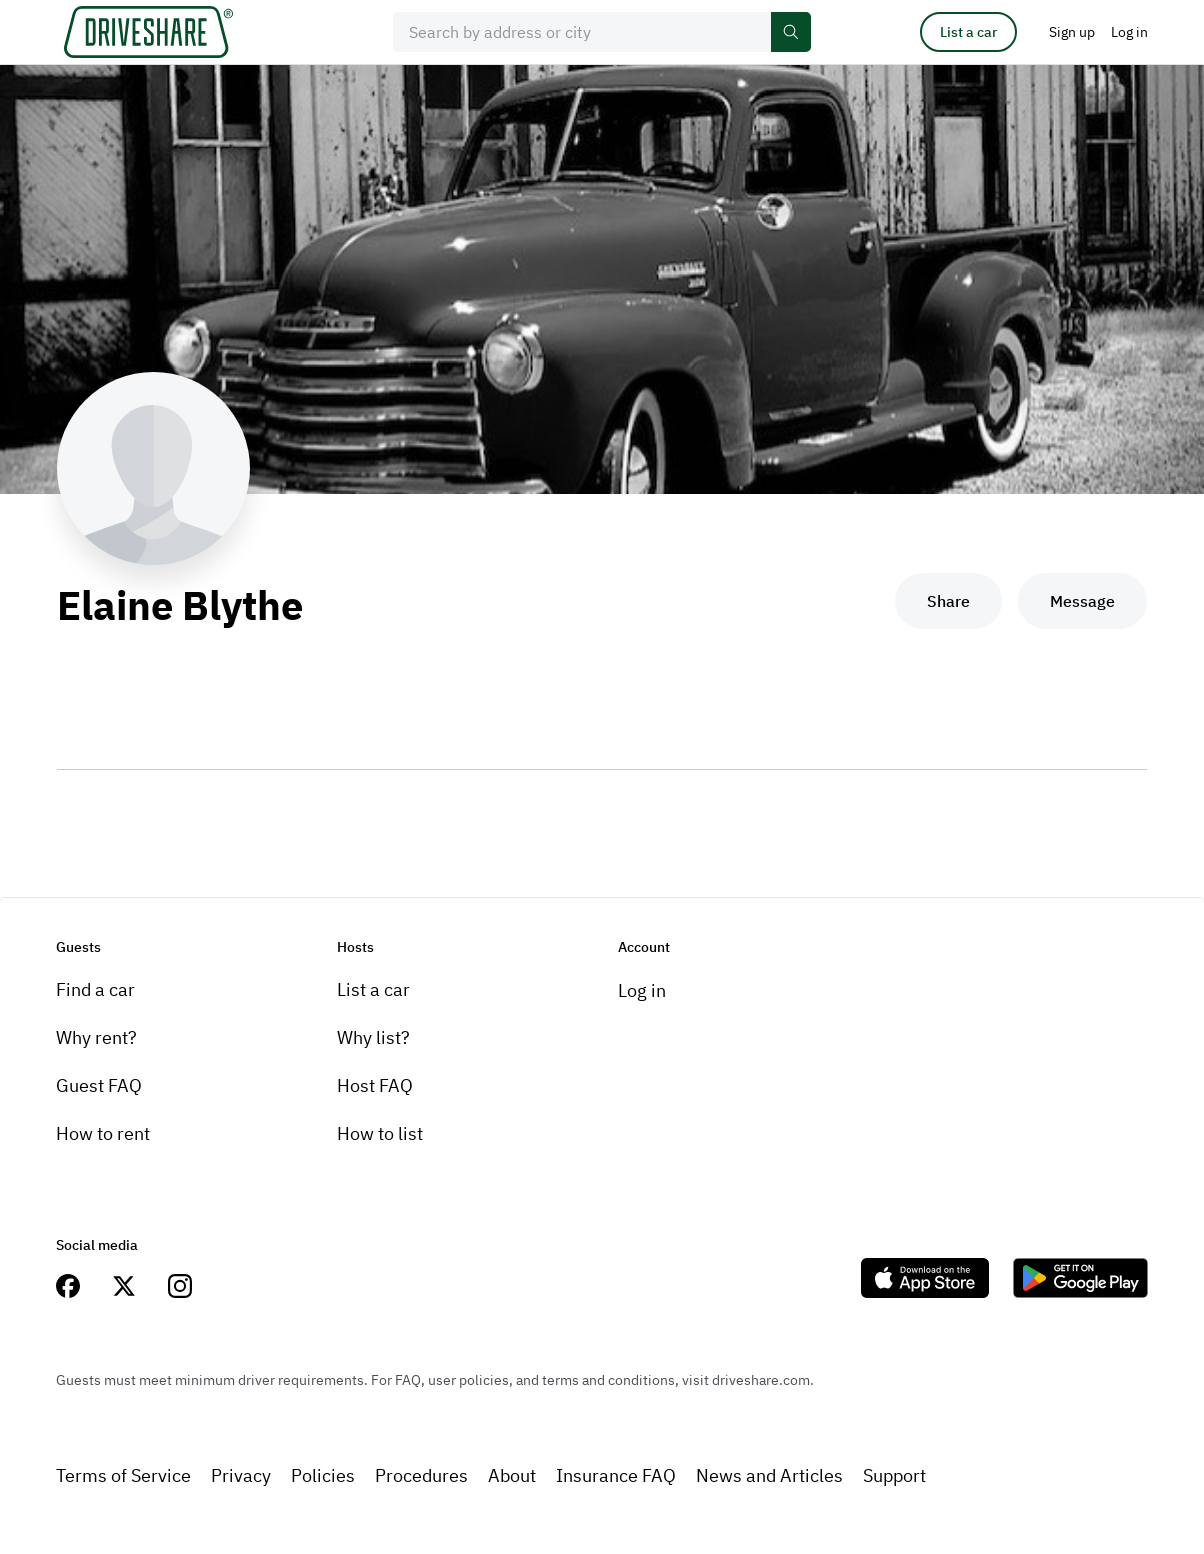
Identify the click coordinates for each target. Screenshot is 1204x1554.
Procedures (421, 1475)
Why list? (373, 1037)
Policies (323, 1475)
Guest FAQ (99, 1085)
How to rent (103, 1133)
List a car (968, 32)
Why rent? (96, 1037)
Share (948, 601)
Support (894, 1475)
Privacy (241, 1475)
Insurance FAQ (616, 1475)
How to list (380, 1133)
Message (1082, 601)
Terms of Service (123, 1475)
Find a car (95, 989)
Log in (642, 990)
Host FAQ (375, 1085)
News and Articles (769, 1475)
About (512, 1475)
